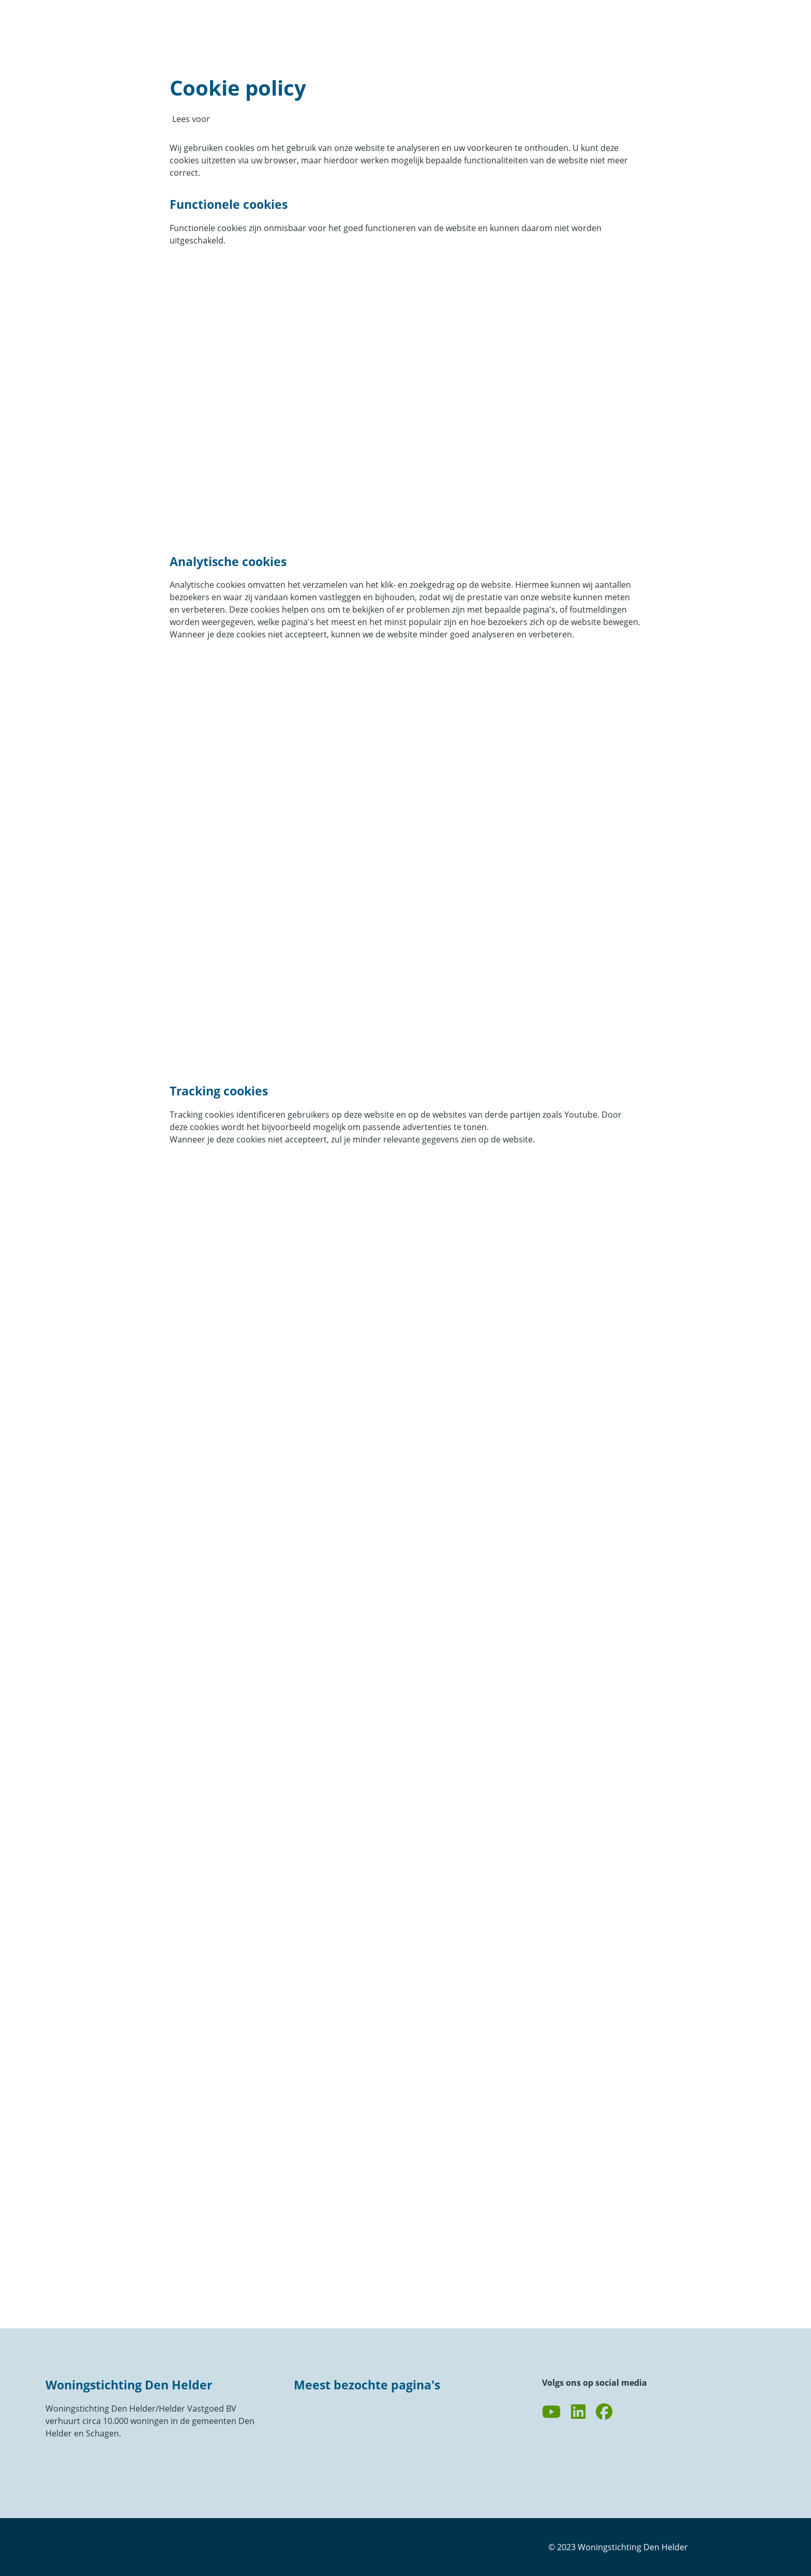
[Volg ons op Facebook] (604, 2412)
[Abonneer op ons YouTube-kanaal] (551, 2412)
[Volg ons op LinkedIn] (578, 2412)
